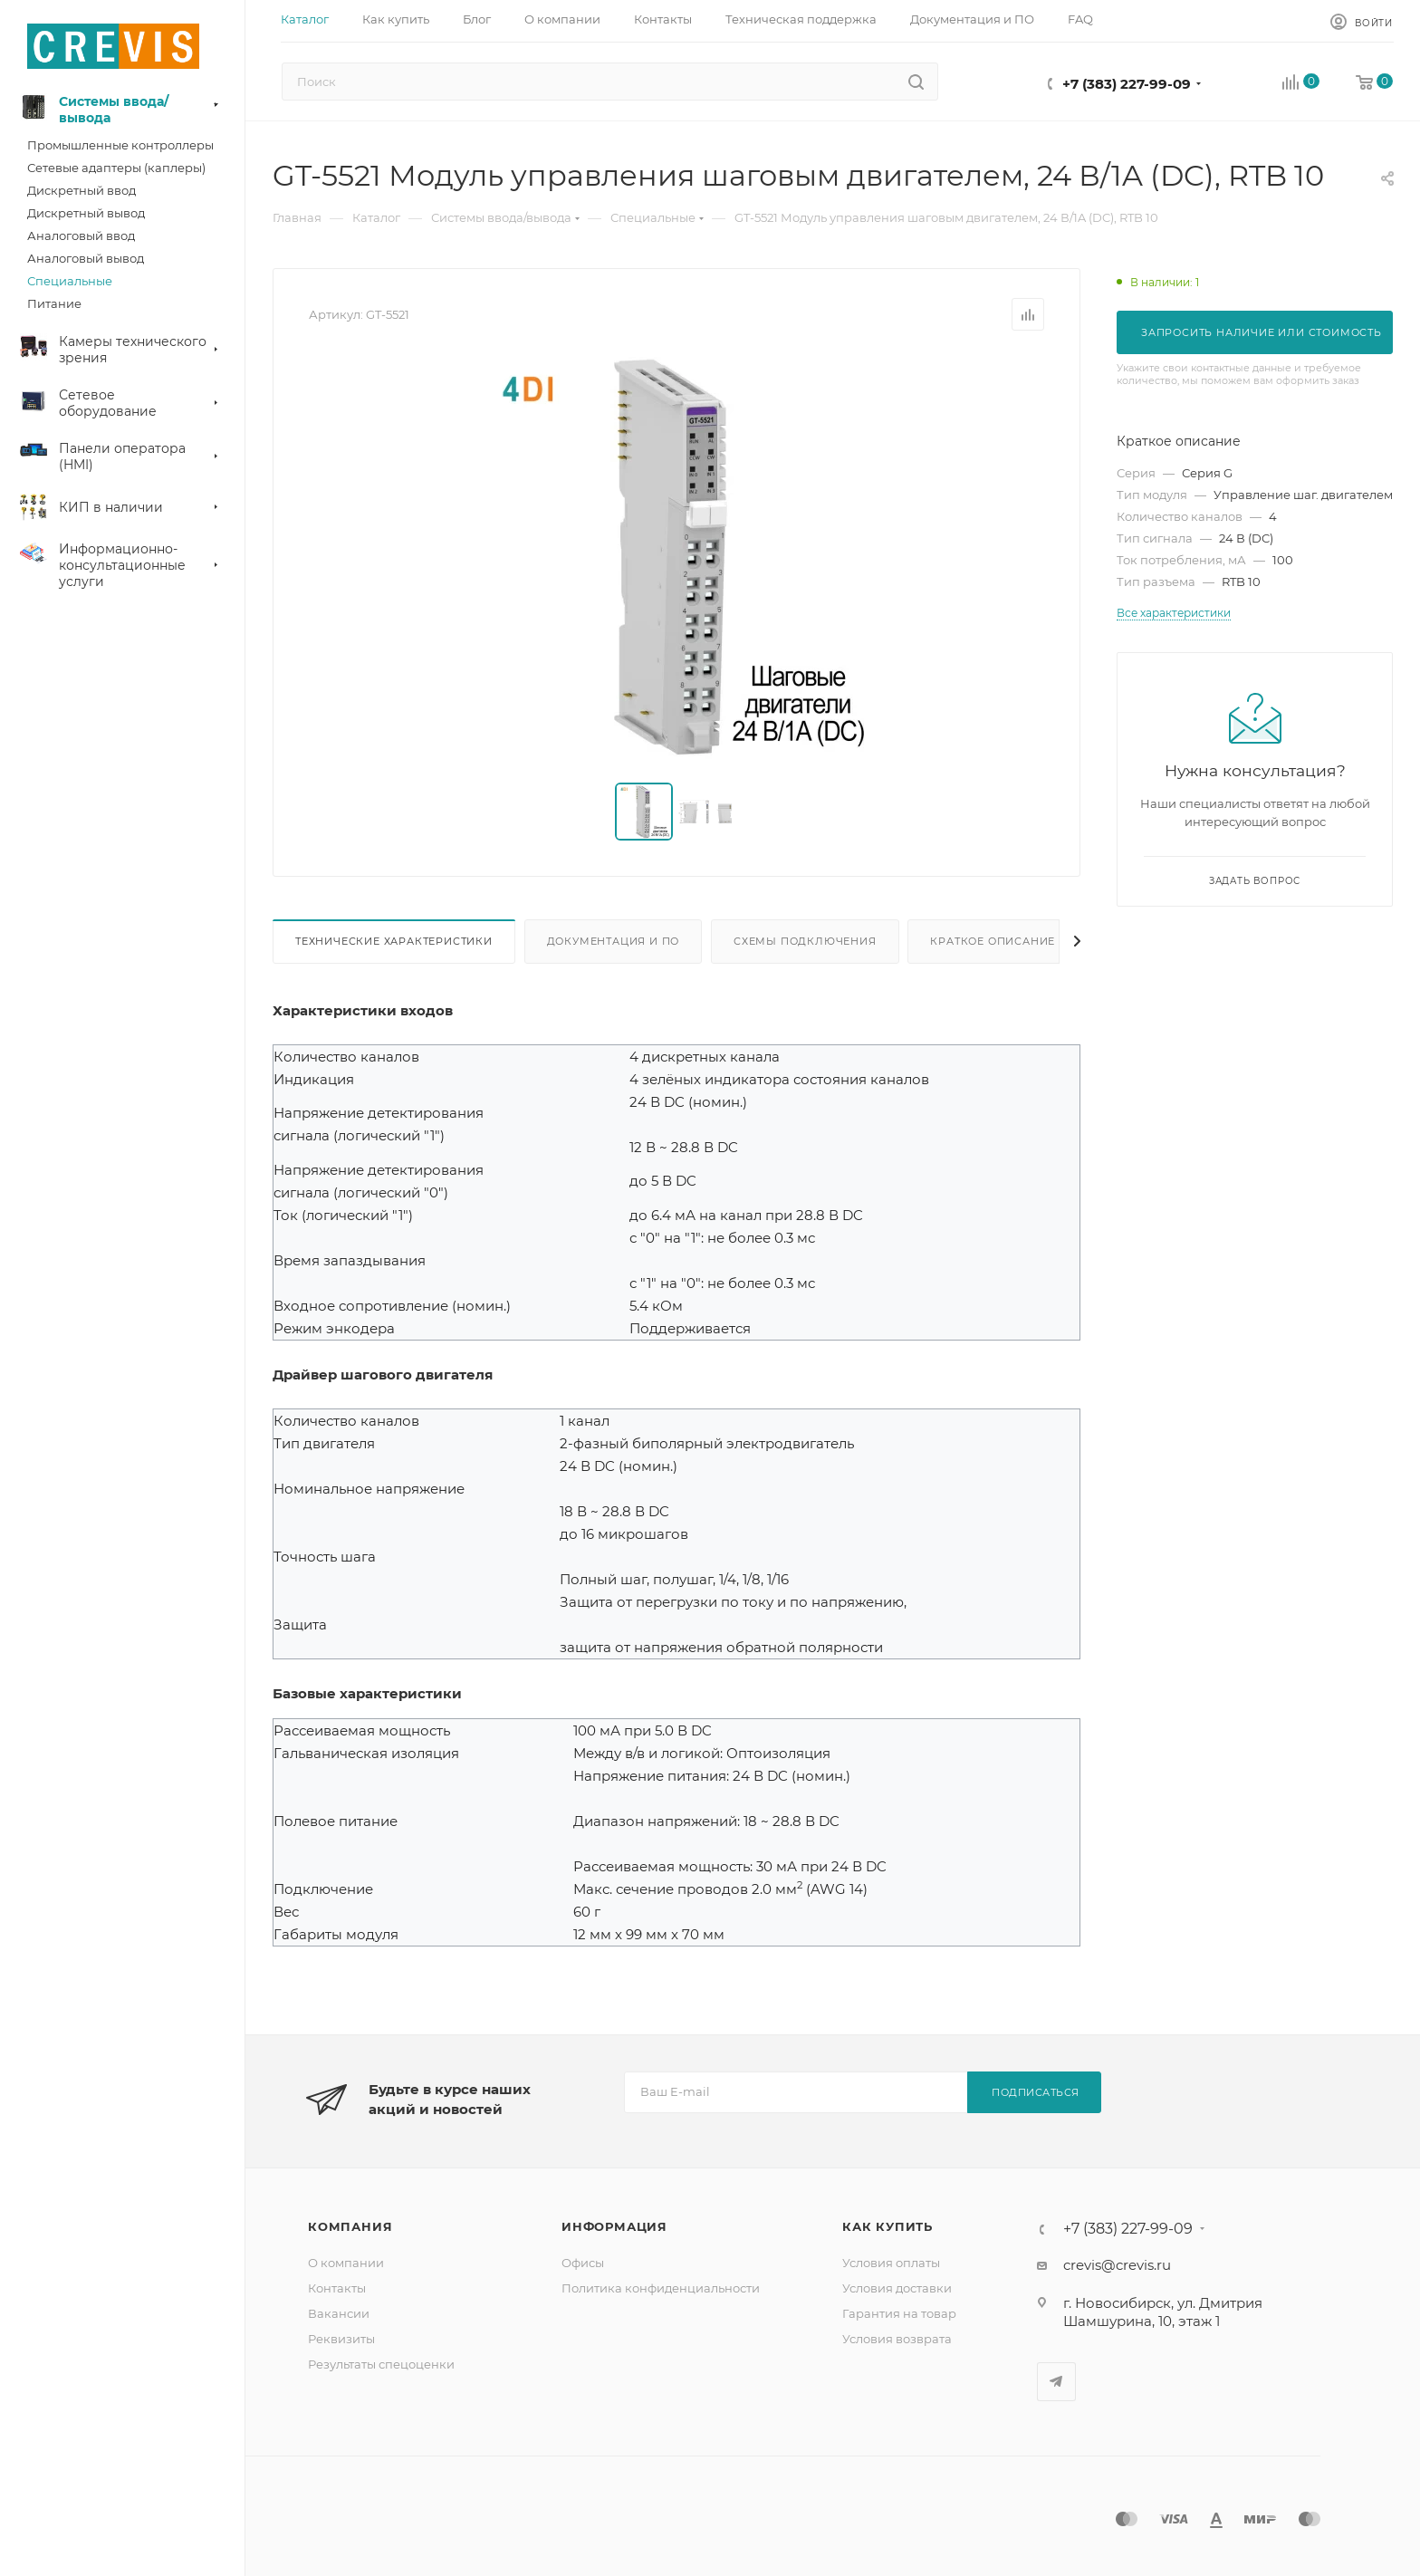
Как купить (887, 2226)
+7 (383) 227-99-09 (1126, 83)
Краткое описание (992, 941)
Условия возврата (897, 2338)
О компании (346, 2262)
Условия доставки (897, 2288)
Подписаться (1035, 2092)
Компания (350, 2226)
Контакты (337, 2288)
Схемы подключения (805, 941)
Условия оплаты (891, 2262)
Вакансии (338, 2313)
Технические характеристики (394, 941)
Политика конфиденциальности (660, 2288)
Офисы (582, 2262)
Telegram (1056, 2381)
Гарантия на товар (899, 2313)
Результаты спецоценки (381, 2364)
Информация (614, 2226)
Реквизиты (341, 2338)
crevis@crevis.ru (1117, 2264)
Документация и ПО (613, 941)
